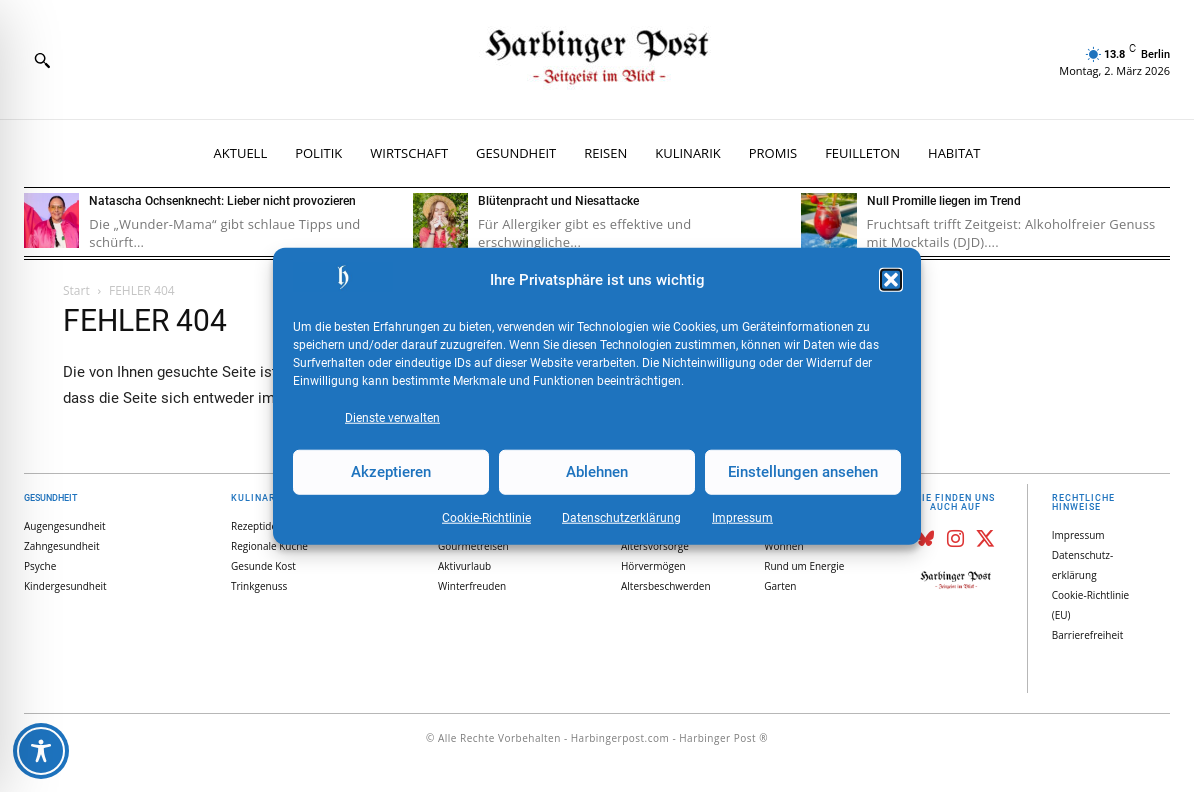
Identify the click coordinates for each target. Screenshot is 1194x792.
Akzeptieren (391, 472)
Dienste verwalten (392, 417)
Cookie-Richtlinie (486, 517)
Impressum (742, 517)
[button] (891, 280)
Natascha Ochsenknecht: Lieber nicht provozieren (222, 201)
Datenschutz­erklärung (621, 517)
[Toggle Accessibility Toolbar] (41, 751)
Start (76, 290)
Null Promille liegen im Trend (944, 201)
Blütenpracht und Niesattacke (558, 201)
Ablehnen (597, 472)
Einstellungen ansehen (803, 472)
